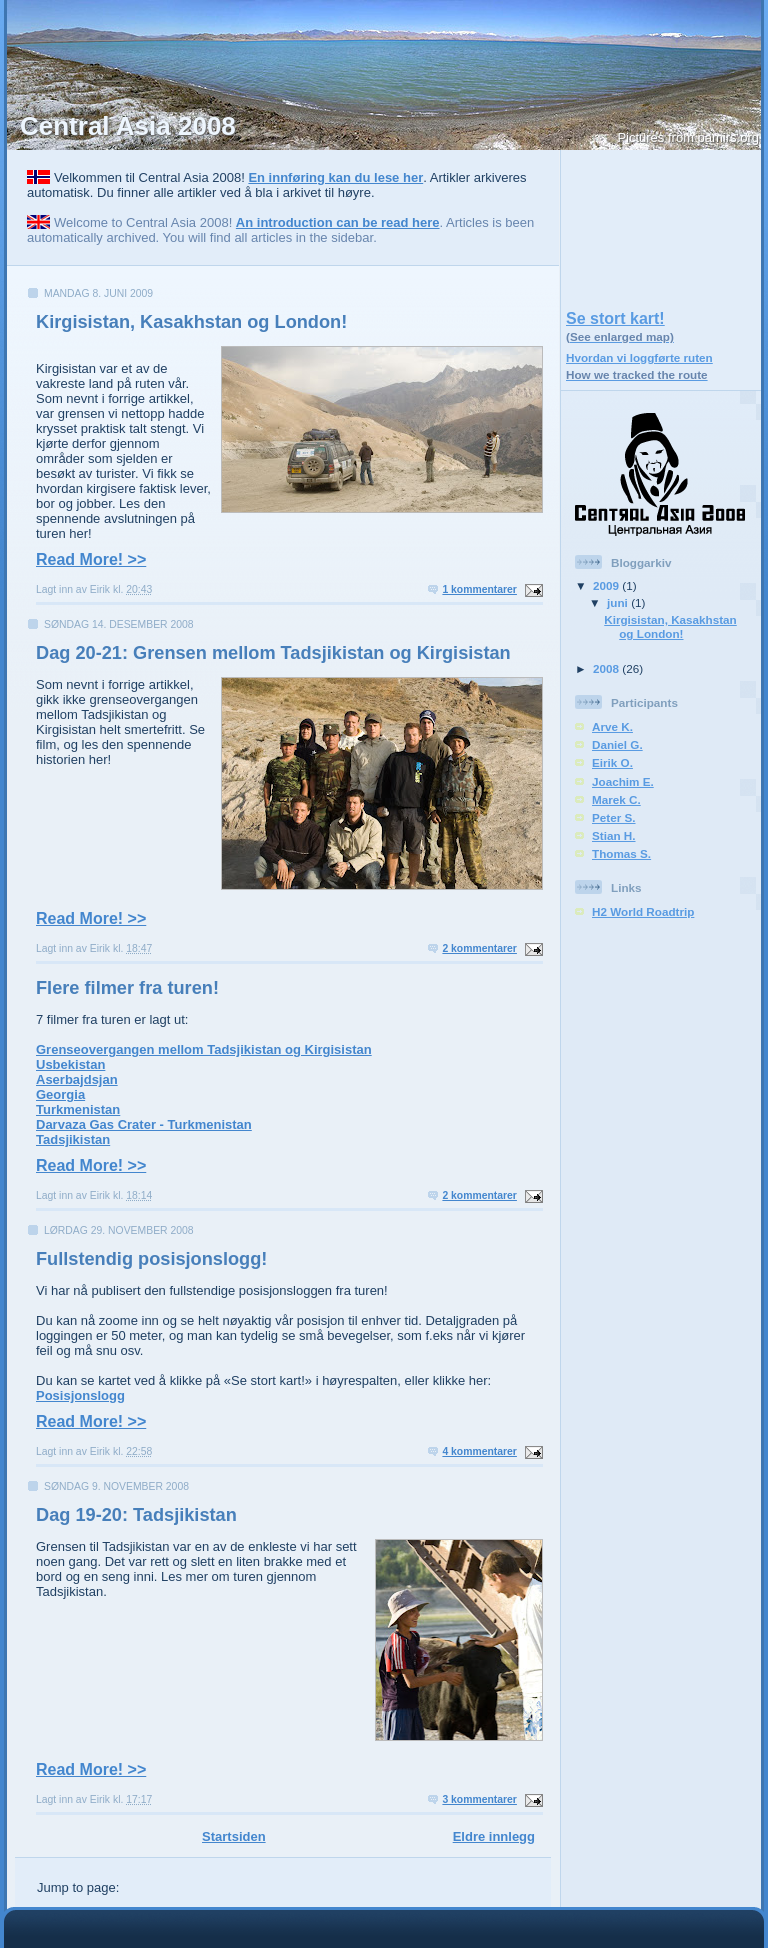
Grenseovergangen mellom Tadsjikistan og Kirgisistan (204, 1049)
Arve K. (612, 726)
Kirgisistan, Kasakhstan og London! (191, 322)
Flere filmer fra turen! (127, 988)
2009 (607, 585)
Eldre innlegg (494, 1836)
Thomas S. (621, 853)
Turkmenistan (78, 1109)
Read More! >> (91, 559)
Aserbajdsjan (77, 1079)
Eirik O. (612, 762)
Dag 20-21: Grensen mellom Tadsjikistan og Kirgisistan (273, 653)
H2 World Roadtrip (643, 911)
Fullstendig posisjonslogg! (151, 1259)
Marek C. (616, 799)
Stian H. (614, 835)
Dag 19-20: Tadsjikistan (136, 1515)
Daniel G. (617, 744)
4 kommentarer (479, 1451)
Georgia (60, 1094)
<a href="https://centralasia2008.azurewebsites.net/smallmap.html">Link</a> (661, 225)
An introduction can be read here (338, 222)
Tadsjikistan (73, 1139)
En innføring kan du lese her (335, 177)
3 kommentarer (479, 1799)
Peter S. (614, 817)
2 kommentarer (479, 948)
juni (619, 602)
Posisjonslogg (80, 1395)
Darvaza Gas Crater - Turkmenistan (144, 1124)
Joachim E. (623, 781)
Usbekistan (70, 1064)
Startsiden (234, 1836)
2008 (607, 668)
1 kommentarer (479, 589)
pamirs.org (728, 137)
